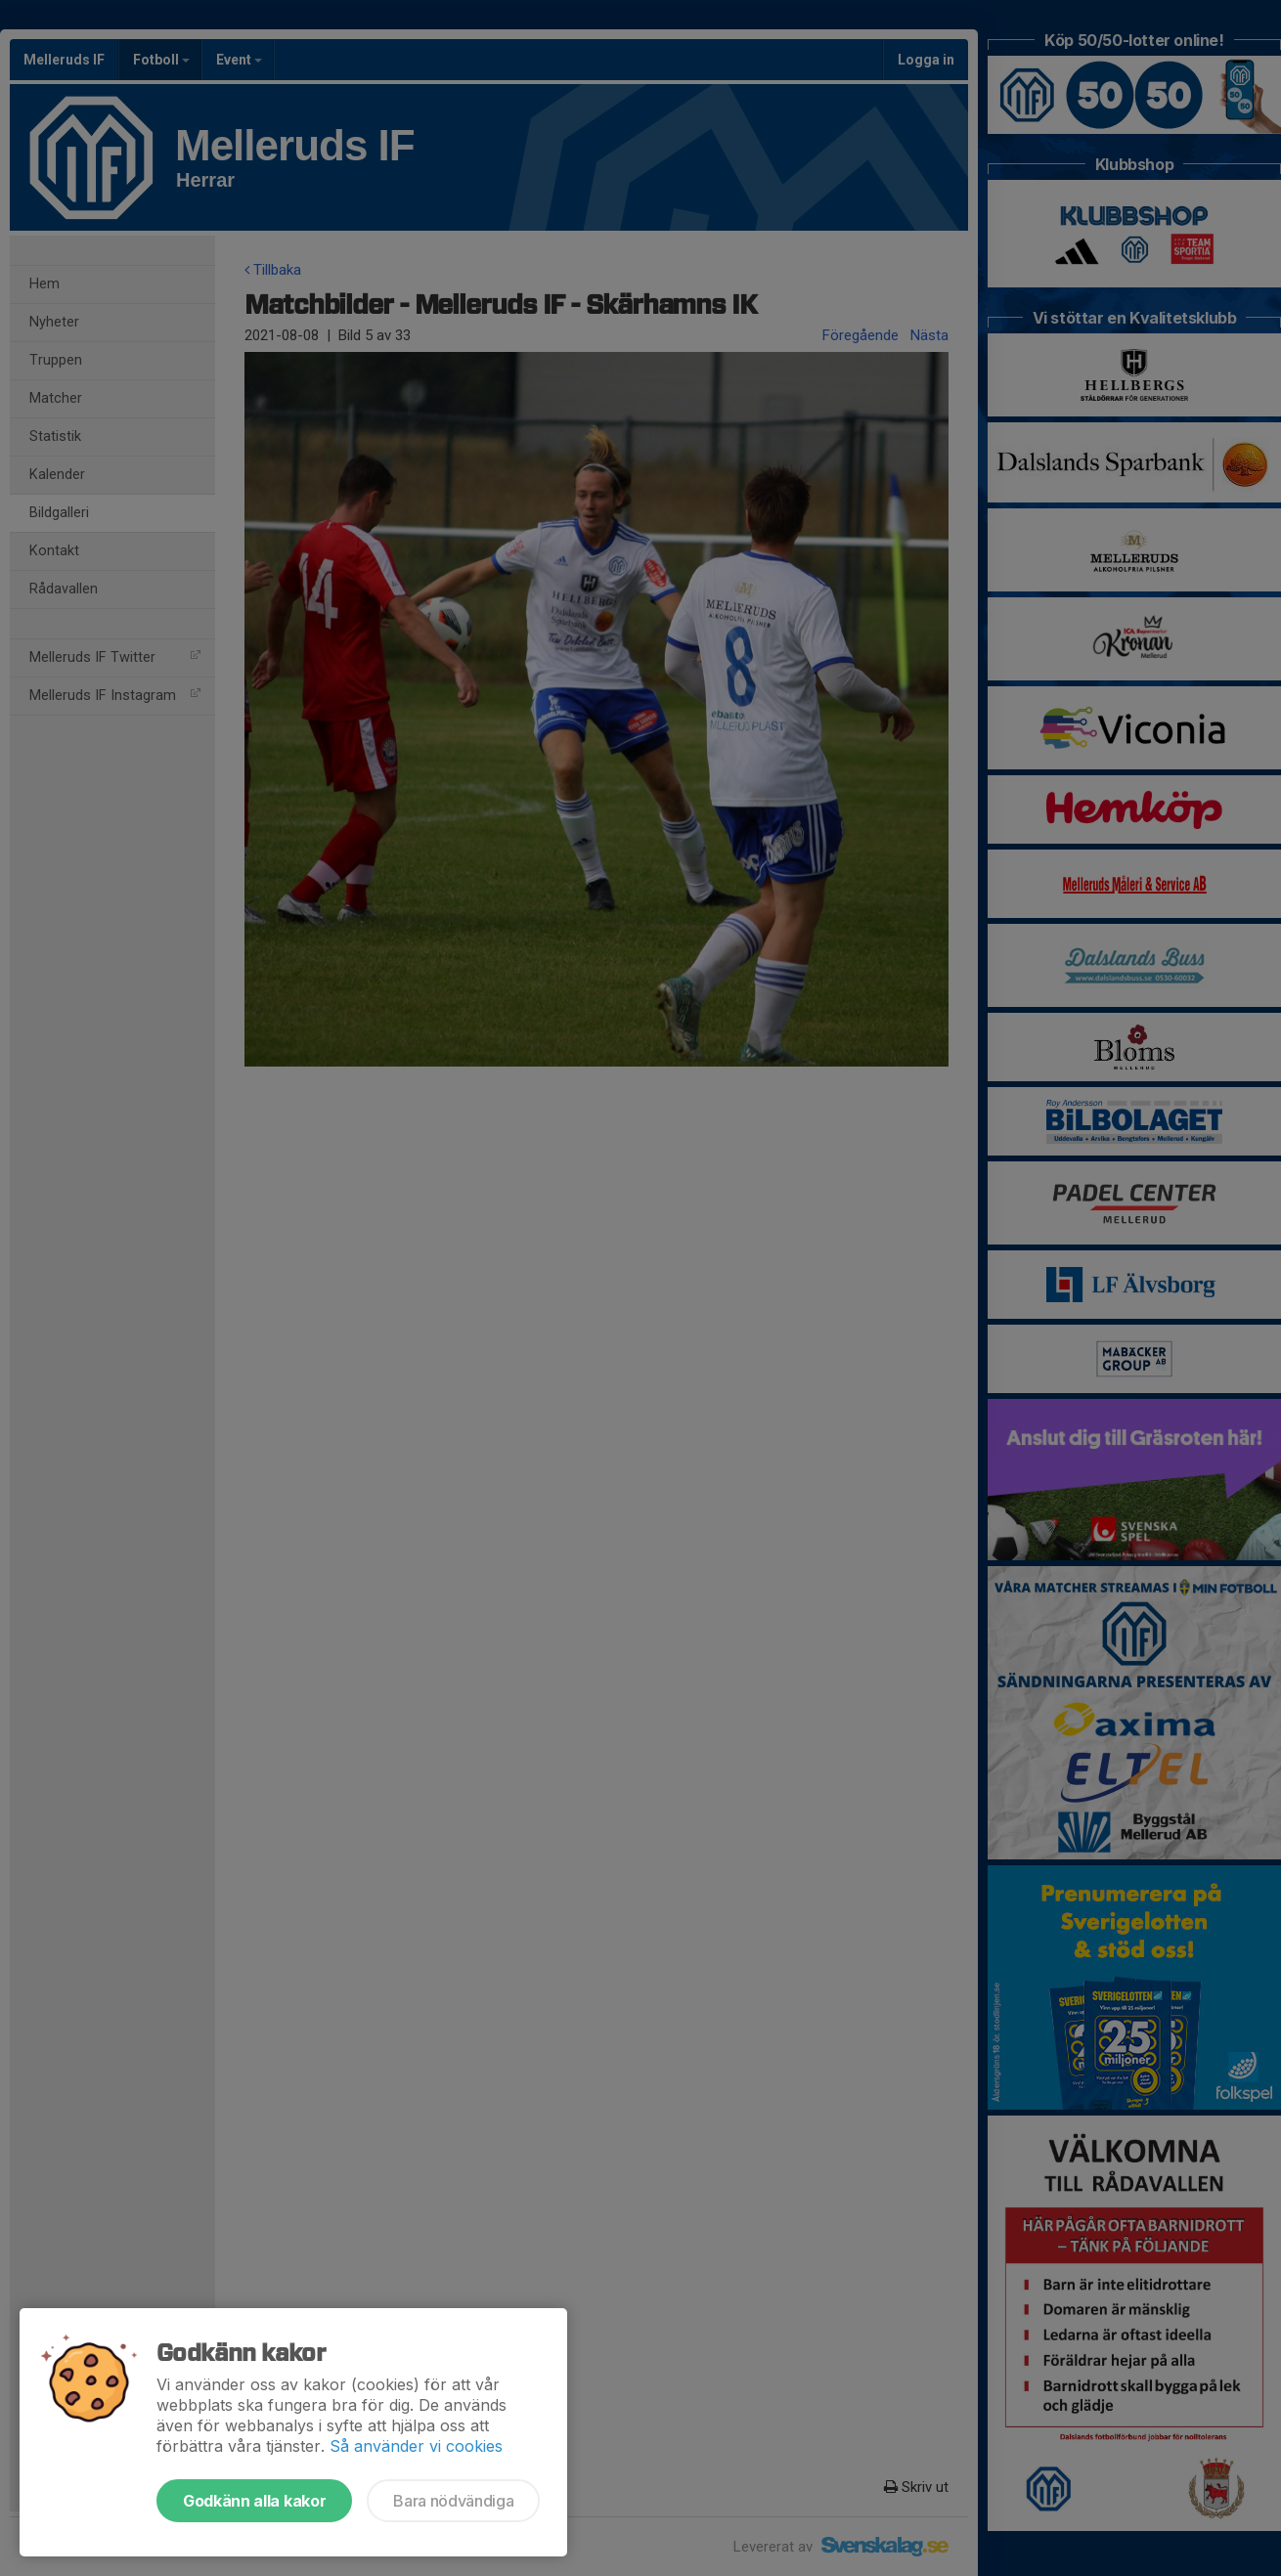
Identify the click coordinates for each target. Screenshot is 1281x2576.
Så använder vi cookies (416, 2446)
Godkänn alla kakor (254, 2501)
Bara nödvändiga (453, 2501)
